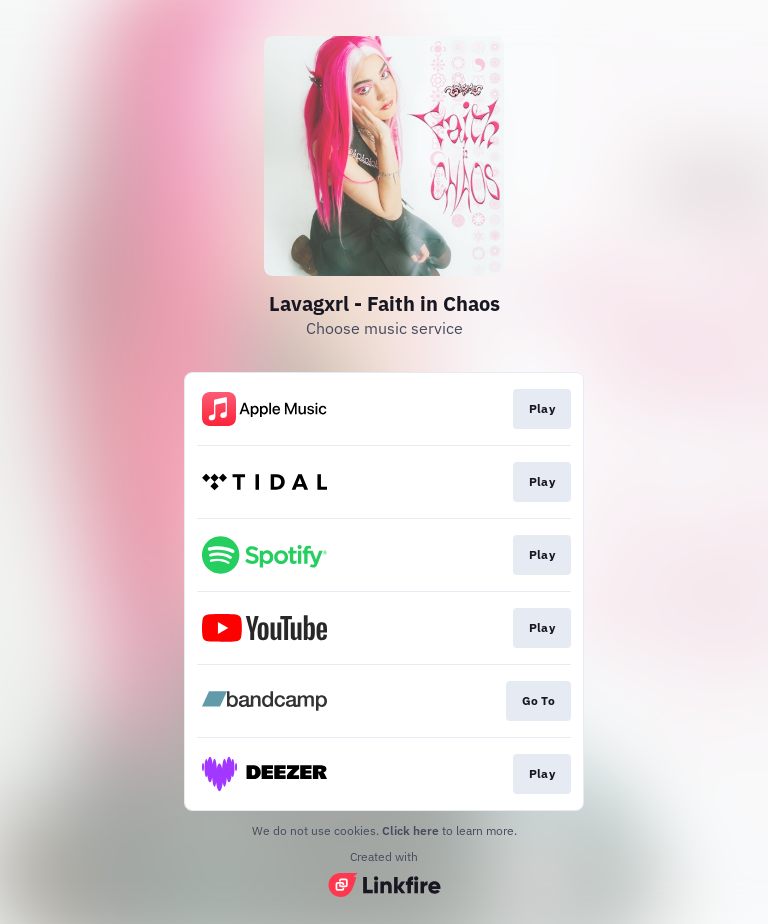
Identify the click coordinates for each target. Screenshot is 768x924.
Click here (410, 830)
